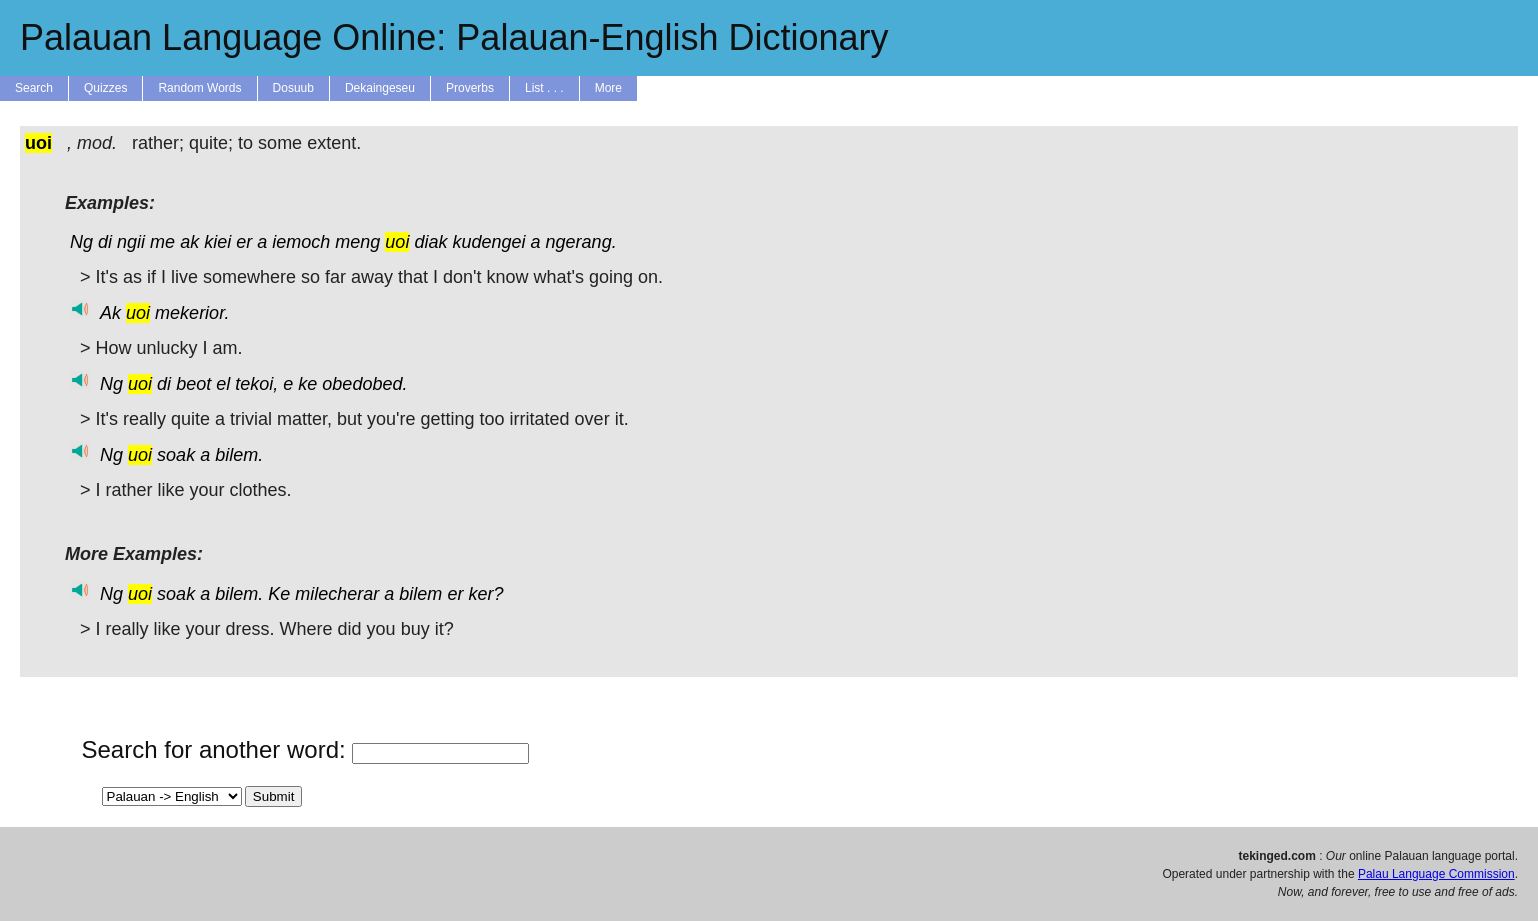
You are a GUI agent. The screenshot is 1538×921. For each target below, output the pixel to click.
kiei (217, 242)
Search (34, 88)
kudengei (488, 242)
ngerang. (581, 242)
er (244, 242)
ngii (131, 242)
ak (189, 242)
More (608, 88)
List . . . (544, 88)
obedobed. (364, 384)
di (105, 242)
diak (430, 242)
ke (307, 384)
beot (193, 384)
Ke (279, 594)
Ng (81, 242)
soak (176, 455)
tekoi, (256, 384)
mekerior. (192, 313)
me (162, 242)
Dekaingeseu (380, 88)
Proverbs (470, 88)
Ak (110, 313)
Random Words (199, 88)
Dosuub (293, 88)
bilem (420, 594)
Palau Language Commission (1436, 874)
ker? (485, 594)
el (223, 384)
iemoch (301, 242)
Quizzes (105, 88)
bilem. (239, 455)
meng (357, 242)
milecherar (337, 594)
